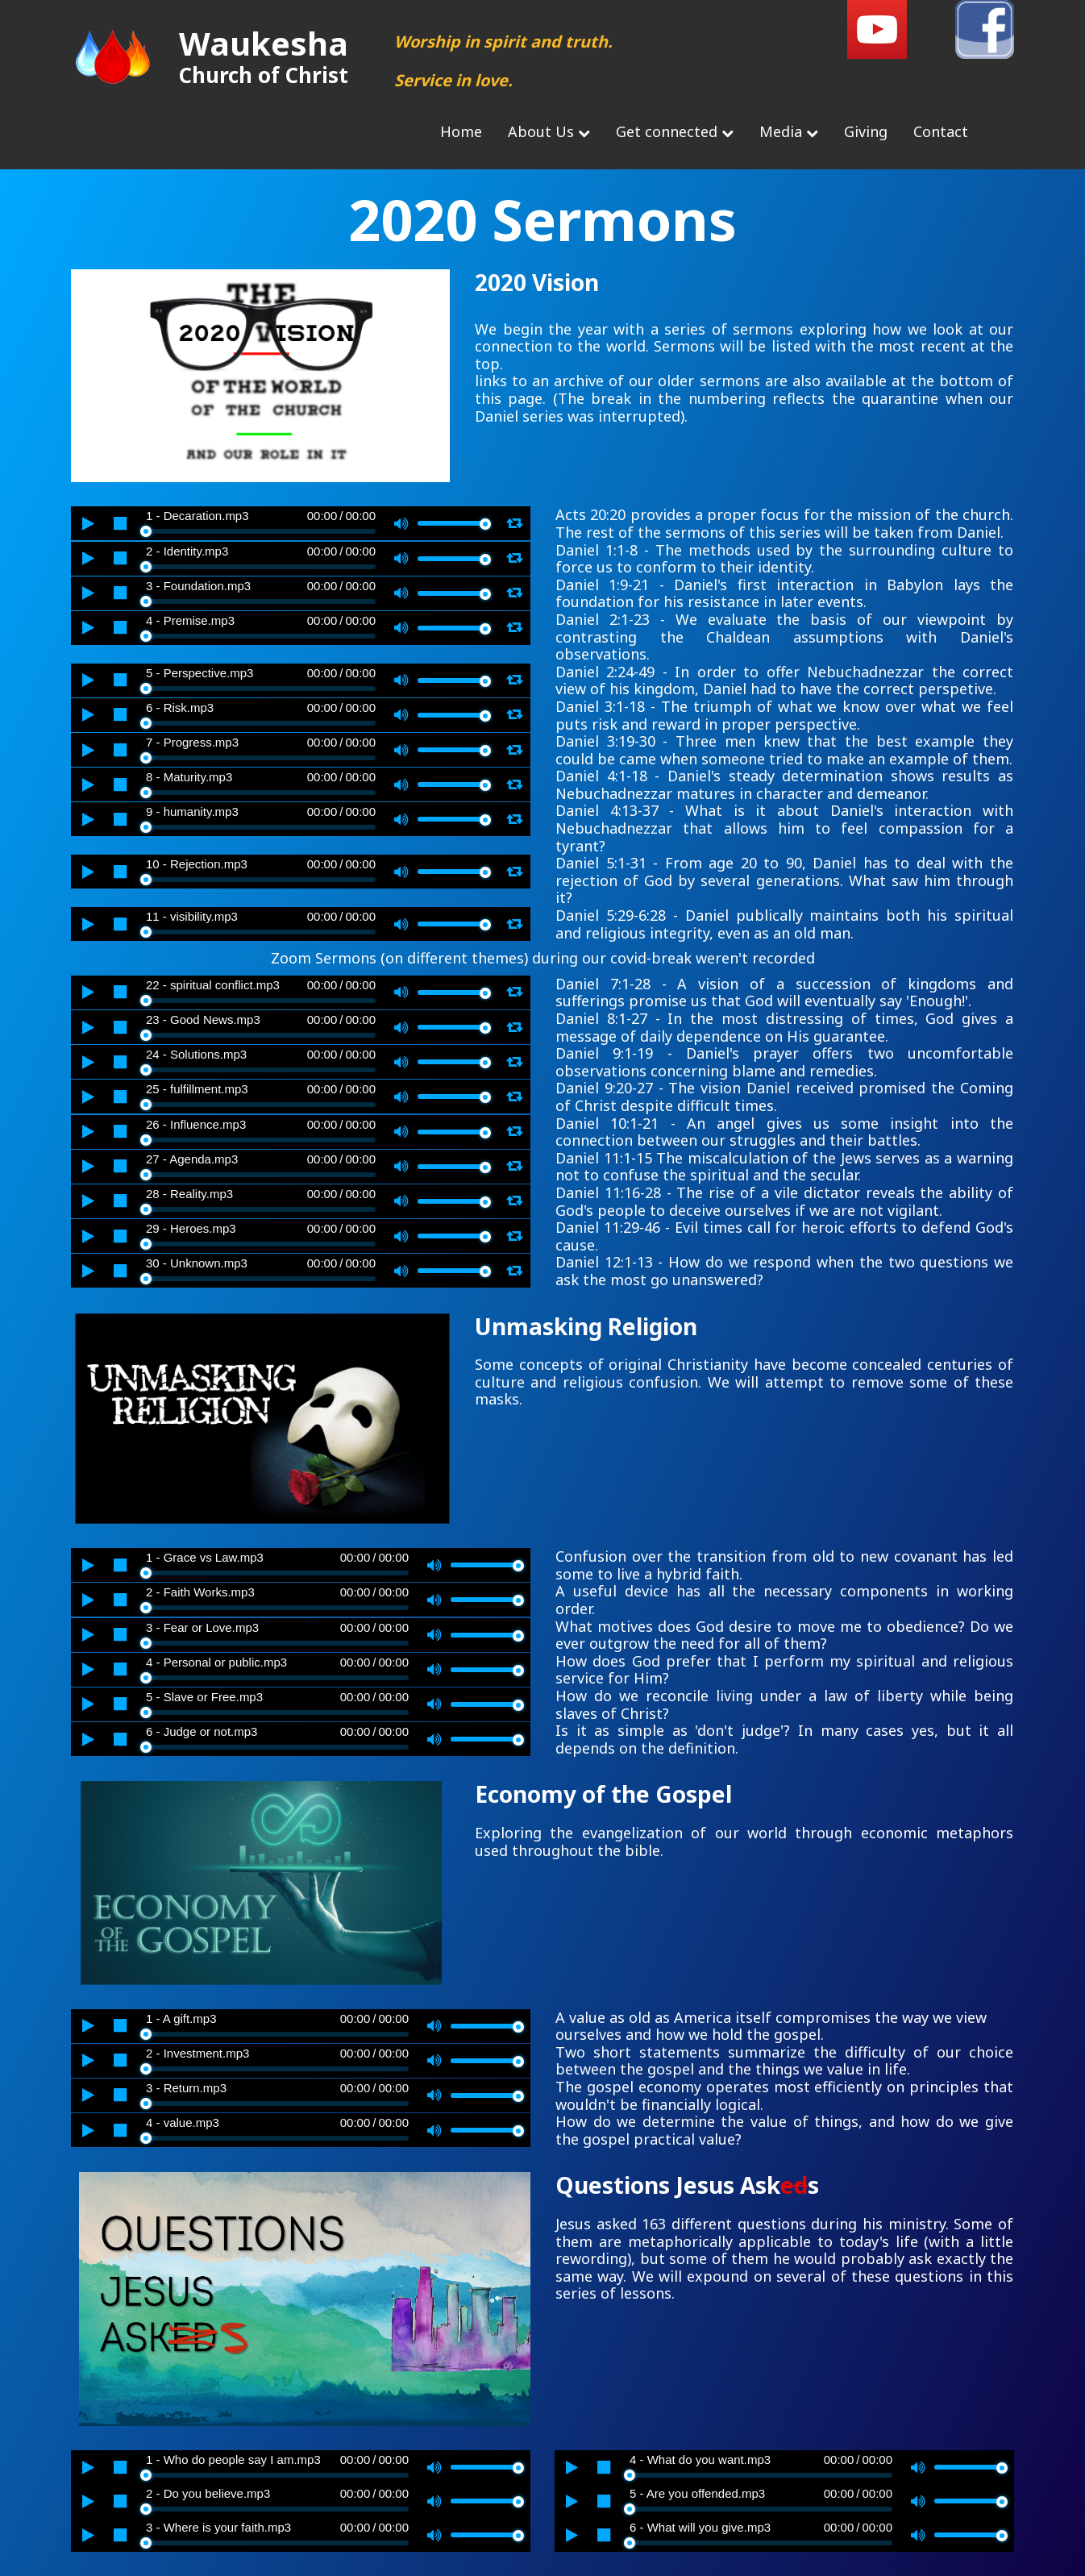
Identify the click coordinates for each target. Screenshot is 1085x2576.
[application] (300, 523)
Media (788, 131)
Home (461, 131)
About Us (549, 131)
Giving (866, 131)
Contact (940, 131)
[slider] (261, 531)
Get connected (675, 131)
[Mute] (401, 523)
